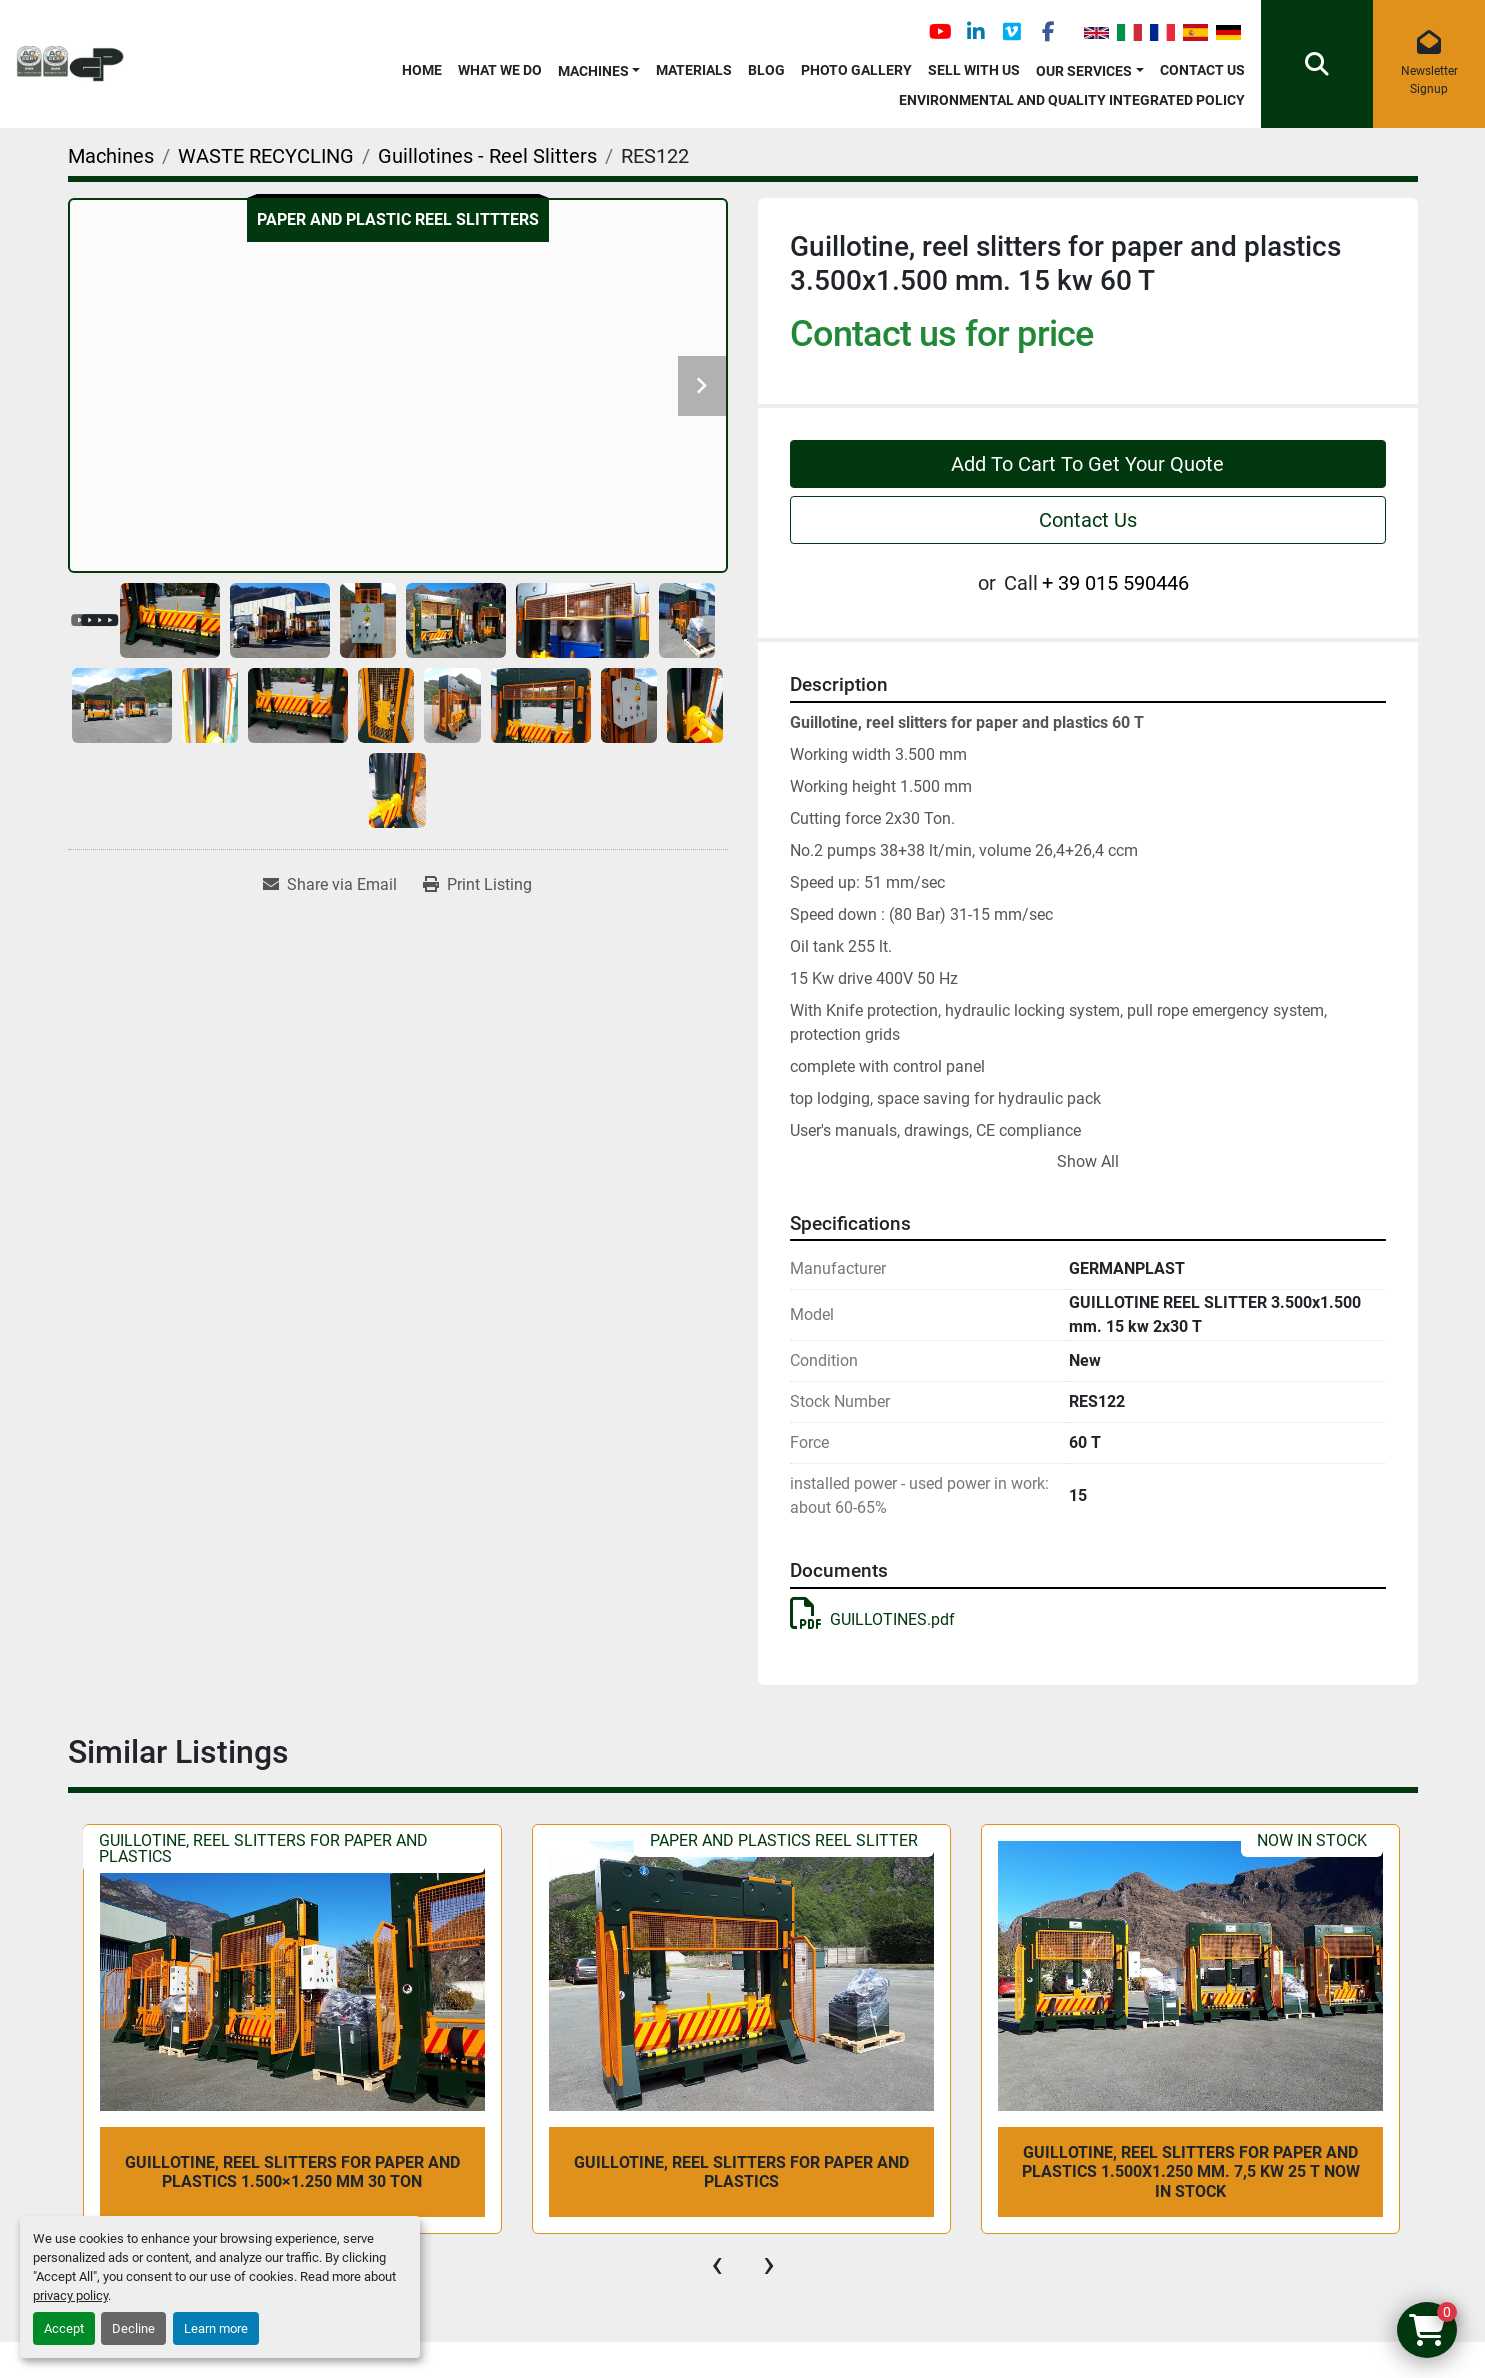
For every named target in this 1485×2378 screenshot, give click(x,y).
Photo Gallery (856, 70)
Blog (766, 70)
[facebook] (1048, 32)
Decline (133, 2328)
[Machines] (111, 156)
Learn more (216, 2328)
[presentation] (717, 2264)
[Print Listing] (477, 885)
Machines (593, 71)
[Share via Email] (330, 885)
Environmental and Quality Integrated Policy (1072, 100)
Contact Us (1202, 70)
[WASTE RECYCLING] (266, 156)
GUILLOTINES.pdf (872, 1619)
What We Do (500, 70)
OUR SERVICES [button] (1084, 71)
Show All (1088, 1161)
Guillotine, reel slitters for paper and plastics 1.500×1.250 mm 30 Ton (292, 2172)
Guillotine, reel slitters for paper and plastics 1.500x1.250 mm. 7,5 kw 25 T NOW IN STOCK (1191, 2171)
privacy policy (70, 2295)
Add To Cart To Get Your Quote (1087, 464)
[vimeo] (1012, 32)
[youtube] (940, 32)
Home (422, 70)
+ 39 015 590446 (1115, 583)
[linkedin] (976, 32)
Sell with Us (974, 70)
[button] (599, 67)
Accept (64, 2328)
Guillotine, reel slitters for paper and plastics (741, 2172)
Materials (694, 70)
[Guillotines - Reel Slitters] (487, 156)
